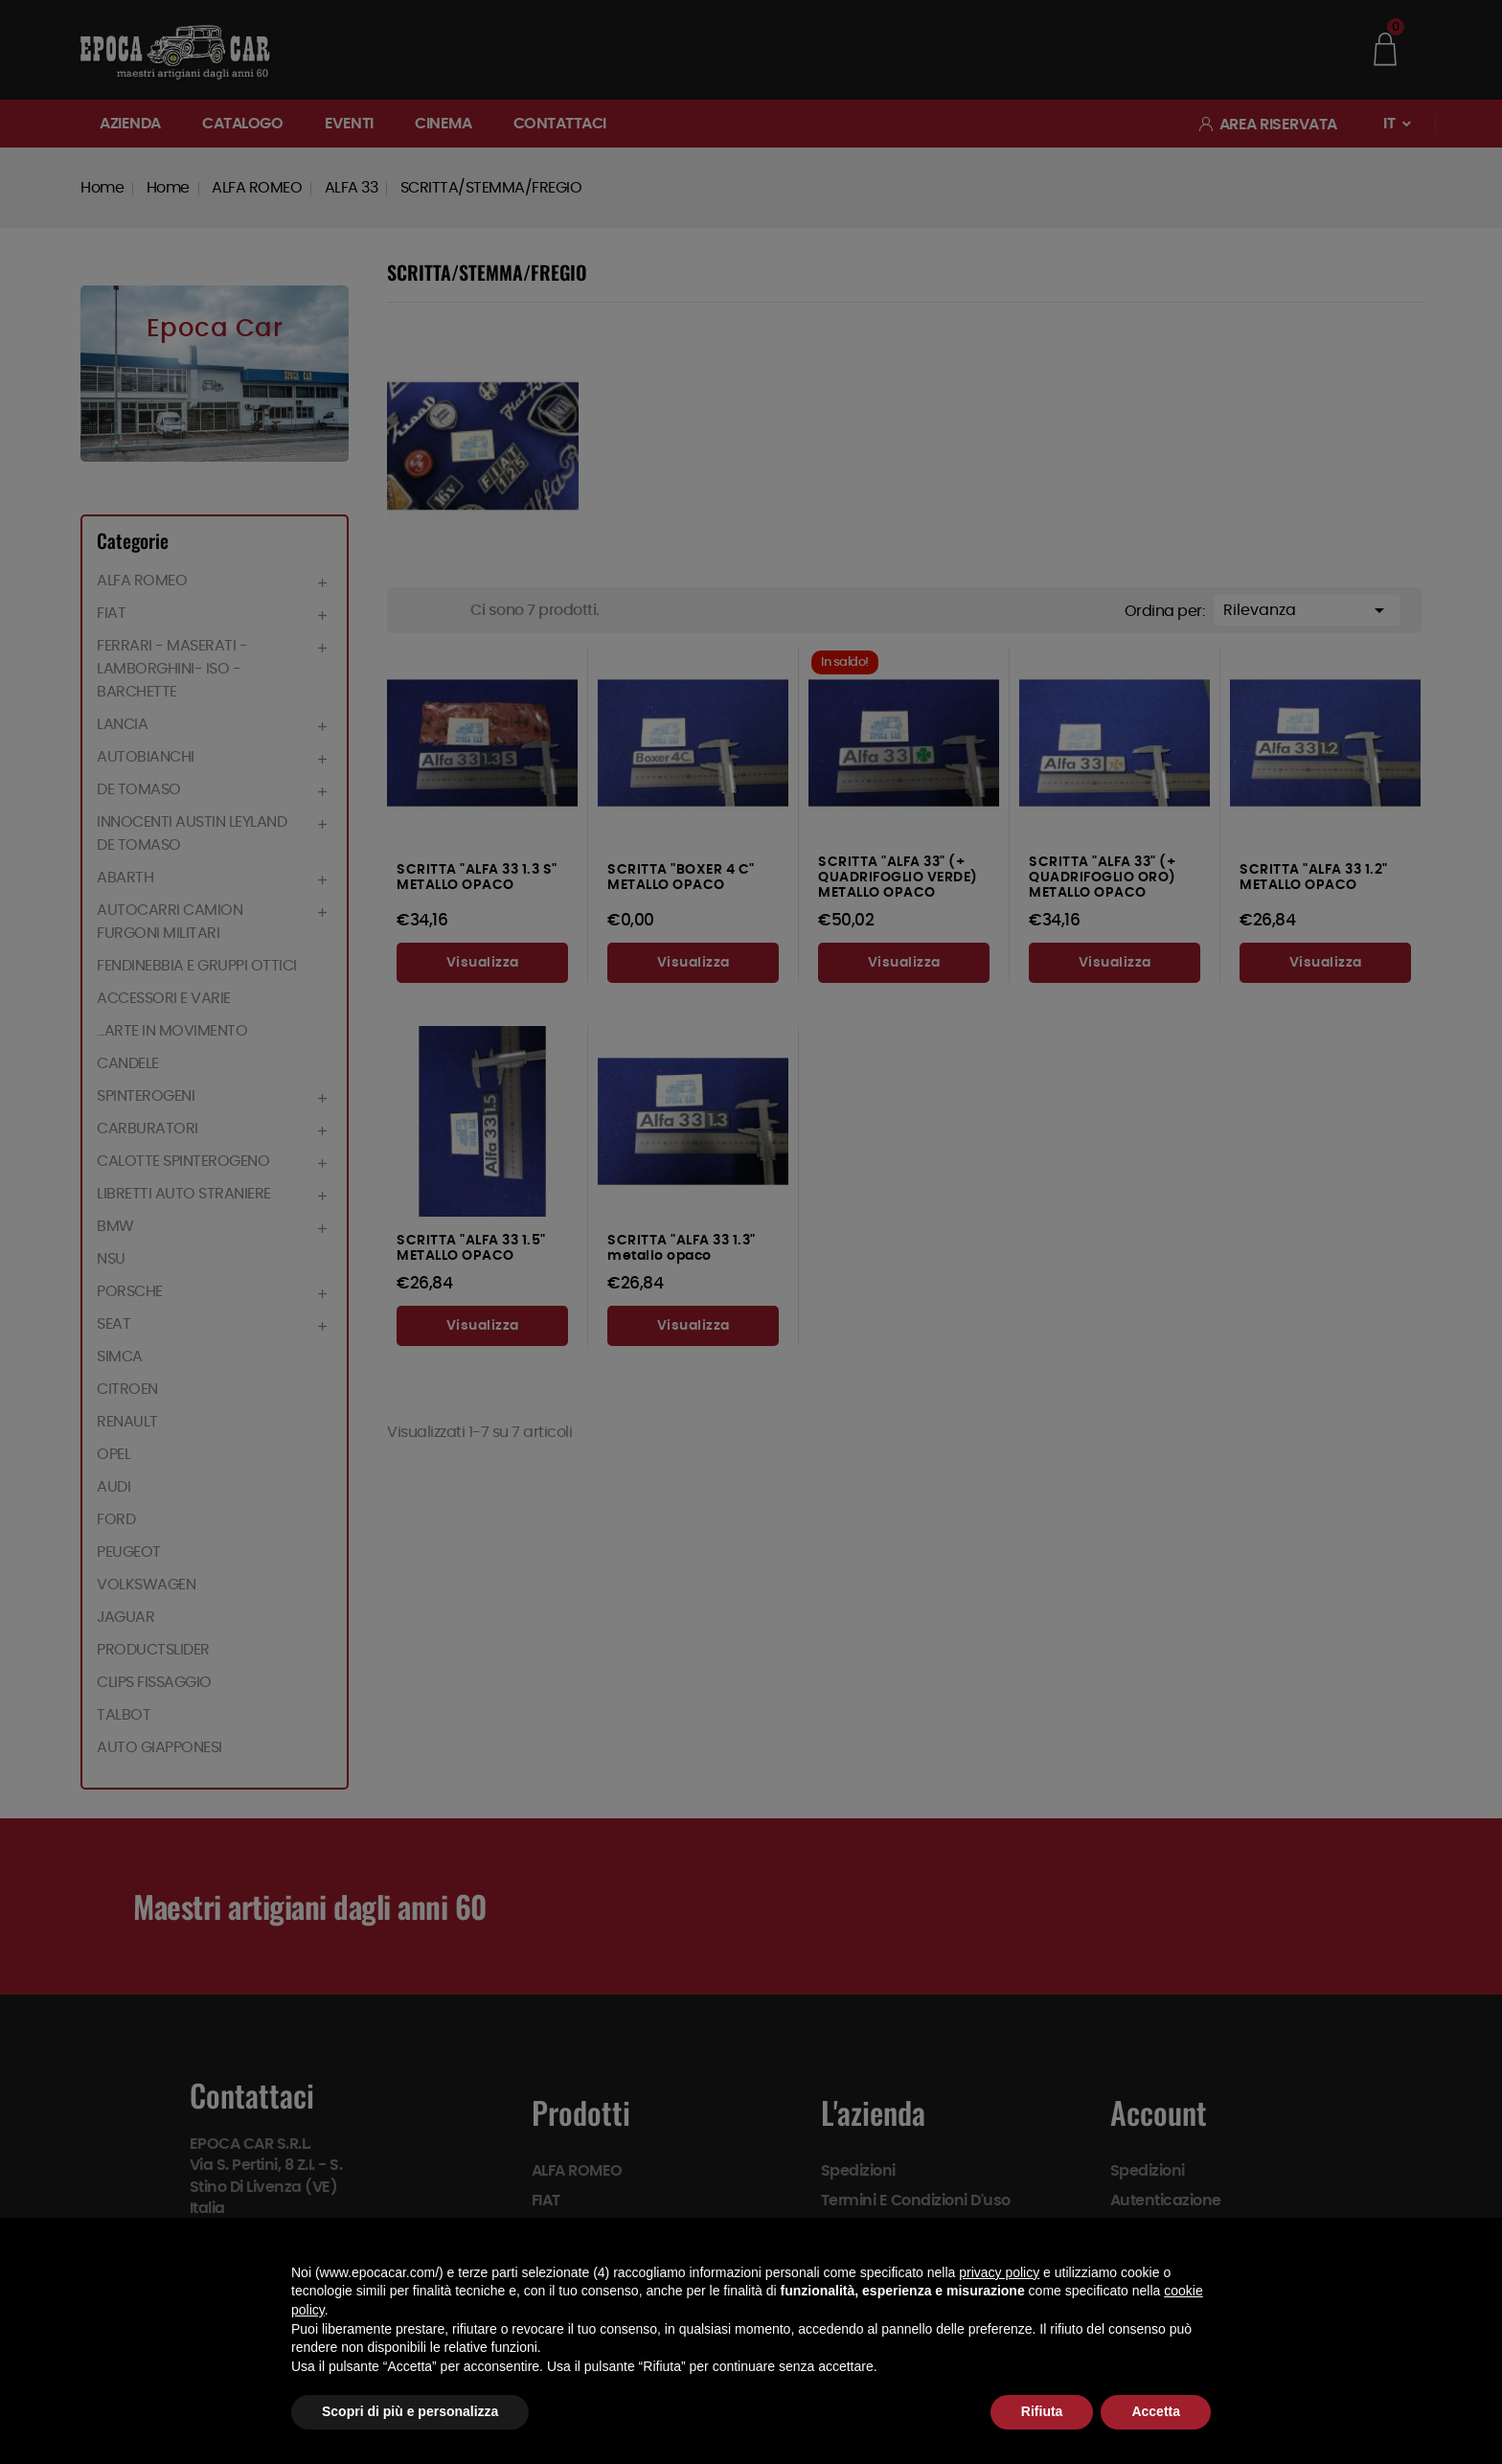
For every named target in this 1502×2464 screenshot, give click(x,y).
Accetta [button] (1155, 2411)
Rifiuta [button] (1042, 2411)
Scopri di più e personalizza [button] (410, 2411)
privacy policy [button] (999, 2272)
